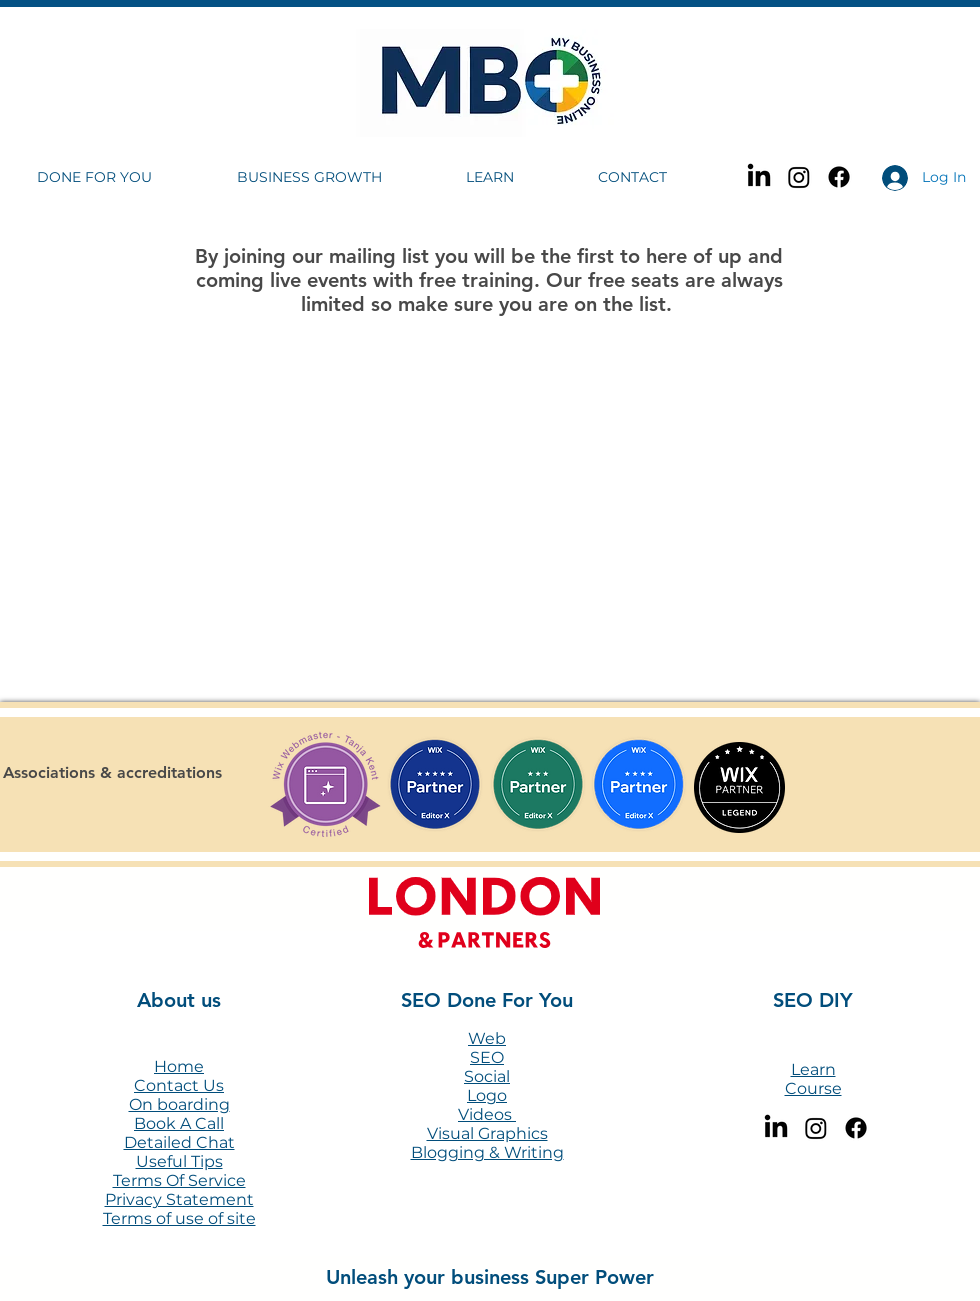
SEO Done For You (487, 1000)
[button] (122, 177)
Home (179, 1066)
